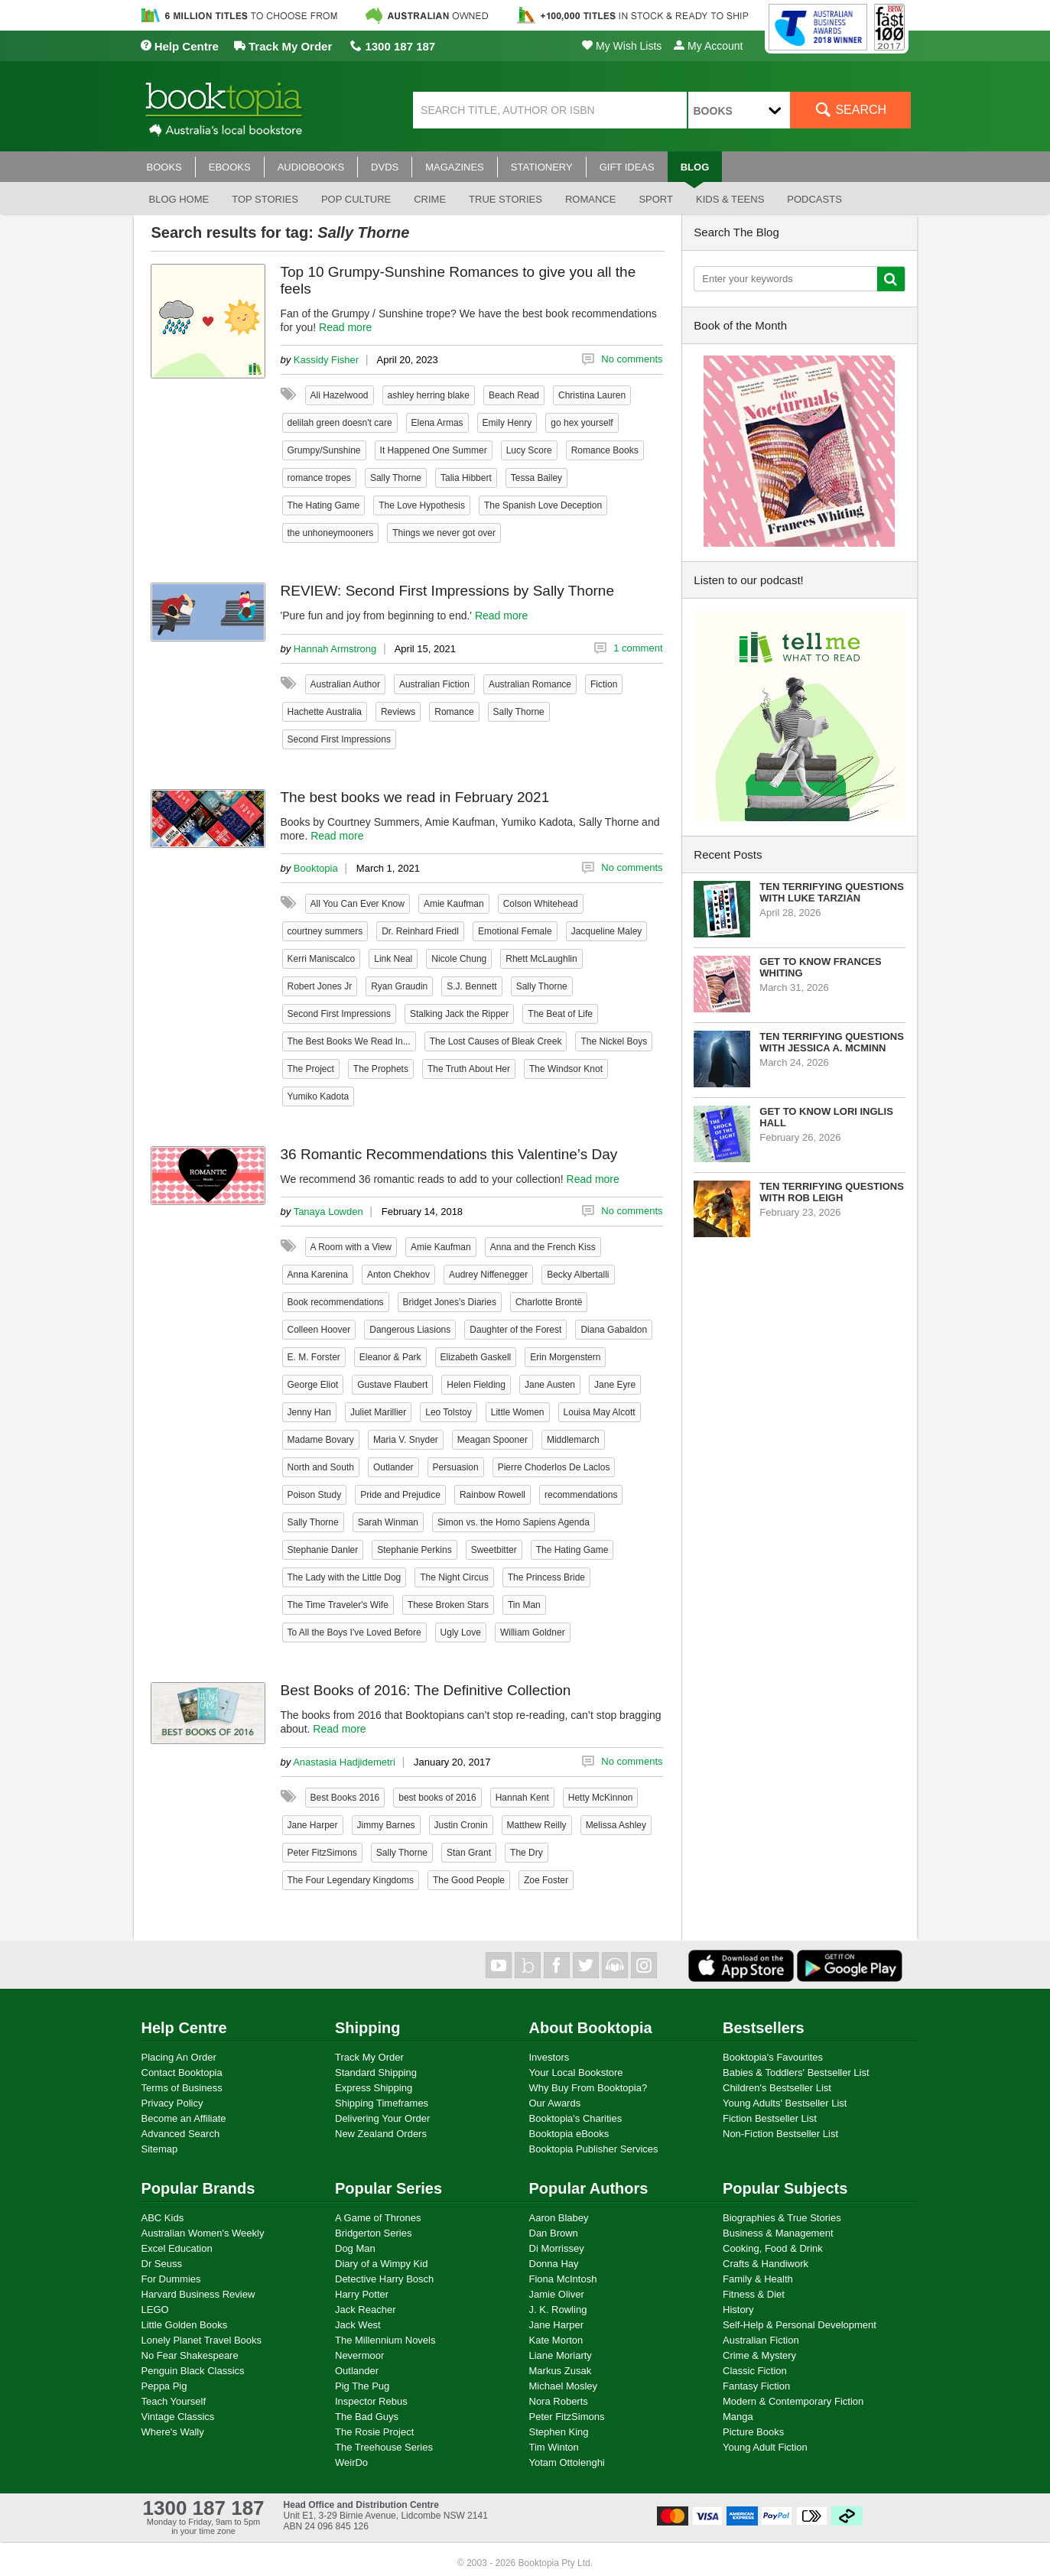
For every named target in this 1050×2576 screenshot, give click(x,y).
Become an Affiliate (183, 2118)
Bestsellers (764, 2027)
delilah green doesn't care (340, 422)
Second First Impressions (339, 739)
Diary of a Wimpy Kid (381, 2263)
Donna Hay (554, 2263)
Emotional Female (515, 931)
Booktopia (316, 868)
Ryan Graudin (399, 986)
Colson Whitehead (540, 903)
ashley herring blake (429, 395)
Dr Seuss (161, 2263)
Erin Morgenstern (565, 1357)
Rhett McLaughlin (541, 958)
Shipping (368, 2027)
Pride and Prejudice (400, 1494)
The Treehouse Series (384, 2447)
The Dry (526, 1852)
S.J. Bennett (471, 986)
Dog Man (355, 2248)
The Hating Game (324, 505)
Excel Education (177, 2248)
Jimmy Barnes (386, 1825)
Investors (549, 2057)
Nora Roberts (558, 2401)
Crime (430, 199)
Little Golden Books (184, 2325)
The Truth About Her (468, 1069)
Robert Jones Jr (320, 986)
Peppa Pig (164, 2386)
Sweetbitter (494, 1550)
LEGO (155, 2309)
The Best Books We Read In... (349, 1041)
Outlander (393, 1467)
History (738, 2309)
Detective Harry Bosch (384, 2279)
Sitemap (159, 2149)
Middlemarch (573, 1439)
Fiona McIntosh (563, 2279)
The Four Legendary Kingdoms (351, 1880)
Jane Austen (550, 1384)
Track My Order (283, 46)
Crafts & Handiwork (765, 2263)
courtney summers (325, 931)
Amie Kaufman (454, 903)
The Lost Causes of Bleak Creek (496, 1041)
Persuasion (456, 1467)
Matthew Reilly (537, 1825)
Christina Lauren (592, 395)
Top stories (265, 199)
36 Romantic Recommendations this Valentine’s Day (449, 1154)
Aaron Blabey (559, 2218)
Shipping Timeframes (381, 2103)
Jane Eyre (615, 1384)
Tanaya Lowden (328, 1211)
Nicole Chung (458, 958)
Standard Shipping (376, 2072)
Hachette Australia (325, 712)
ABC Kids (162, 2218)
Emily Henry (507, 422)
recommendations (581, 1494)
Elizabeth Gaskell (476, 1357)
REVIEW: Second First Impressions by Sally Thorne (447, 591)
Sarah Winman (388, 1522)
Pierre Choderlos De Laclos (554, 1467)
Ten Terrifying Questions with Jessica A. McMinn (831, 1042)
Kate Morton (556, 2340)
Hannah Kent (522, 1797)
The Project (311, 1069)
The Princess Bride (546, 1577)
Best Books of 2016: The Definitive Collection (426, 1690)
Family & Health (758, 2279)
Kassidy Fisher (326, 359)
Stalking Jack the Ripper (459, 1014)
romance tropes (319, 478)
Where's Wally (172, 2432)
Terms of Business (182, 2088)
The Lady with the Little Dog (344, 1577)
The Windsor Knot (566, 1069)
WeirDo (351, 2462)
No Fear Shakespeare (190, 2355)
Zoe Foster (546, 1880)
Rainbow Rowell (492, 1494)
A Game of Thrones (378, 2218)
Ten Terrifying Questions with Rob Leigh (831, 1192)
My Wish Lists (622, 46)
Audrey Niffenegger (488, 1274)
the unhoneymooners (331, 533)
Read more (345, 327)
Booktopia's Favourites (773, 2057)
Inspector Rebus (371, 2401)
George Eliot (313, 1384)
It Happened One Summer (433, 450)
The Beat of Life (560, 1014)
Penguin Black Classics (193, 2370)
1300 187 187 (392, 46)
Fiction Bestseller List (770, 2118)
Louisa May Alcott (600, 1412)
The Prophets (380, 1069)
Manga (738, 2416)
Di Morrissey (556, 2248)
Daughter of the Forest (515, 1329)
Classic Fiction (755, 2370)
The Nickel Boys (613, 1041)
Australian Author (345, 684)
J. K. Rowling (558, 2309)
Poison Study (315, 1494)
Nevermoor (359, 2355)
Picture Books (753, 2432)
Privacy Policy (172, 2103)
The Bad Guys (366, 2416)
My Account (708, 46)
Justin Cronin (461, 1825)
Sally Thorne (395, 478)
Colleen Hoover (319, 1329)
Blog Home (179, 199)
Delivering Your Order (382, 2118)
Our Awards (555, 2103)
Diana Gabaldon (613, 1329)
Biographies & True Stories (782, 2218)
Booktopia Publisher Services (593, 2149)
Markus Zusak (560, 2370)
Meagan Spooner (492, 1439)
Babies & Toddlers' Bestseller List (796, 2072)
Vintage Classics (178, 2416)
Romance (590, 199)
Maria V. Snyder (405, 1439)
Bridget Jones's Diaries (449, 1302)
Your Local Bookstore (576, 2072)
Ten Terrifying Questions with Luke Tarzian (831, 892)
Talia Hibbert (466, 478)
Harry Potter (361, 2294)
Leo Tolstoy (448, 1412)
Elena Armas (437, 422)
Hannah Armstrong (335, 649)
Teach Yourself (173, 2401)
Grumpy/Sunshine (324, 450)
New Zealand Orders (381, 2133)
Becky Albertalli (578, 1274)
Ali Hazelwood (339, 395)
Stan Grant (469, 1852)
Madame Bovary (321, 1439)
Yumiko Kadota (318, 1096)
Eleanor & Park (390, 1357)
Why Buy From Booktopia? (588, 2088)
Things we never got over (444, 533)
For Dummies (171, 2279)
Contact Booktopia (182, 2072)
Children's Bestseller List (777, 2088)
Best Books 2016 (345, 1797)
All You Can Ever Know (357, 903)
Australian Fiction (434, 684)
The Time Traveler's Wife (338, 1605)
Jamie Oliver (556, 2294)
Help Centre (179, 46)
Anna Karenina (318, 1274)
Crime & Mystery (759, 2355)
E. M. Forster (314, 1357)
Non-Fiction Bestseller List (780, 2133)
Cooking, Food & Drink (773, 2248)
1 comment (637, 648)
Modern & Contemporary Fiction (793, 2401)
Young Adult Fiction (765, 2447)
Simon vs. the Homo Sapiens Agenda (513, 1522)
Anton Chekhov (398, 1274)
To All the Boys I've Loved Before (354, 1632)
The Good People (469, 1880)
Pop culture (356, 199)
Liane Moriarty (560, 2355)
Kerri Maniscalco (322, 958)
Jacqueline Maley (606, 931)
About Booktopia (590, 2027)
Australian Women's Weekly (203, 2233)
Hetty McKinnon (600, 1797)
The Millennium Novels (385, 2340)
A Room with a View (351, 1247)
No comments (631, 359)
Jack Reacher (365, 2309)
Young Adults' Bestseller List (785, 2103)
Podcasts (814, 199)
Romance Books (605, 450)
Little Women (518, 1412)
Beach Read (514, 395)
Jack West (358, 2325)
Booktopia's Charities (576, 2118)
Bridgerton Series (373, 2233)
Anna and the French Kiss (543, 1247)
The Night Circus (454, 1577)
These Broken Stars (448, 1605)
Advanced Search (180, 2133)
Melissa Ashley (616, 1825)
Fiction (603, 684)
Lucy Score (529, 450)
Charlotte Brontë (548, 1302)
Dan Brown (553, 2233)
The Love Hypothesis (422, 505)
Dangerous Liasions (409, 1329)
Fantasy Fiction (756, 2386)
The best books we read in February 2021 (415, 797)
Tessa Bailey (536, 478)
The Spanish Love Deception (543, 505)
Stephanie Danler (323, 1550)
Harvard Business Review (198, 2294)
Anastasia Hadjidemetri (344, 1762)
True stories (505, 199)
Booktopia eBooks (569, 2133)
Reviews (398, 712)
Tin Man (524, 1605)
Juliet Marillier (378, 1412)
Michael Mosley (563, 2386)
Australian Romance (530, 684)
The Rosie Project (374, 2432)
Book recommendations (336, 1302)
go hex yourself (582, 422)
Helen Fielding (476, 1384)
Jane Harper (313, 1825)
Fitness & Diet (754, 2294)
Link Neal (393, 958)
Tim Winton (554, 2447)
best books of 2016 (437, 1797)
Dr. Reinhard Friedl (420, 931)
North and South (321, 1467)
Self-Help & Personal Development (799, 2325)
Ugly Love (460, 1632)
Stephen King (559, 2432)
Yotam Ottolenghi (567, 2462)
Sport (656, 199)
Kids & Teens (730, 199)
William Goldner (532, 1632)
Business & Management (778, 2233)
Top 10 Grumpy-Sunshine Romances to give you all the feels (458, 280)
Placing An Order (178, 2057)
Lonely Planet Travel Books (201, 2340)
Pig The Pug (362, 2386)
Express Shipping (373, 2088)
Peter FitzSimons (322, 1852)
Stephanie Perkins (414, 1550)
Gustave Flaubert (392, 1384)
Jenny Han (309, 1412)
